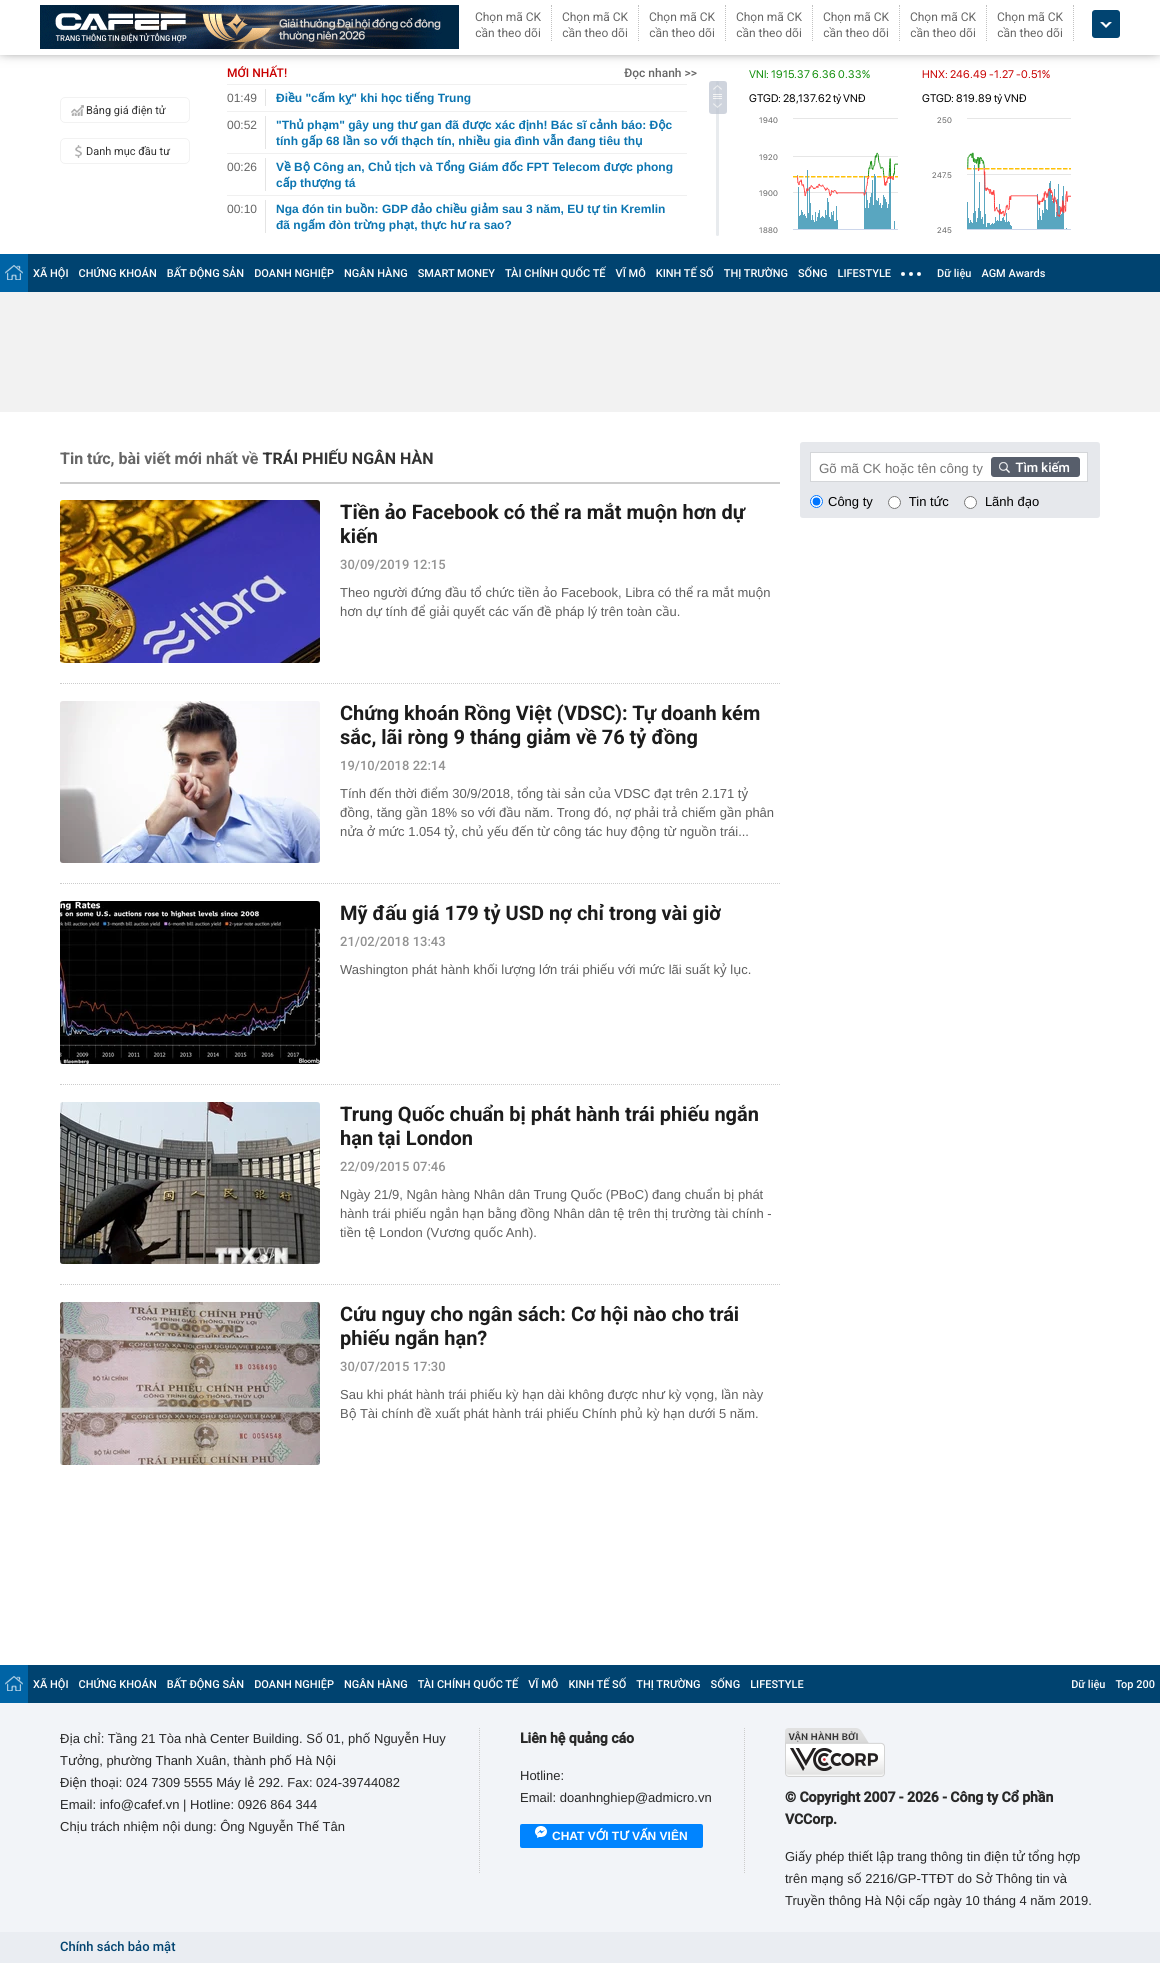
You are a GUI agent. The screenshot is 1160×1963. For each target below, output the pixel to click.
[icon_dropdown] (1106, 24)
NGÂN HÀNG (376, 273)
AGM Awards (1013, 273)
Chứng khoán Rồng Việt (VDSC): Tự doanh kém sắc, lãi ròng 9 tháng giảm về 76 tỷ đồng (550, 725)
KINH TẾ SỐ (685, 273)
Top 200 (1135, 1684)
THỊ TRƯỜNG (756, 273)
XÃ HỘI (51, 273)
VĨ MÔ (631, 273)
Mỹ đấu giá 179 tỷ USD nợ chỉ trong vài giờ (530, 913)
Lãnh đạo (1012, 501)
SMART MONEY (456, 273)
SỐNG (813, 273)
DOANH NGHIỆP (294, 273)
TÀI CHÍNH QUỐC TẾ (555, 273)
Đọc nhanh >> (660, 73)
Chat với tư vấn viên (611, 1837)
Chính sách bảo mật (117, 1947)
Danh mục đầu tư (118, 151)
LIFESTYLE (864, 273)
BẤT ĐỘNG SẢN (205, 273)
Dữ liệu (954, 273)
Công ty (850, 501)
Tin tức (929, 501)
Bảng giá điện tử (116, 110)
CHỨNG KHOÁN (118, 273)
